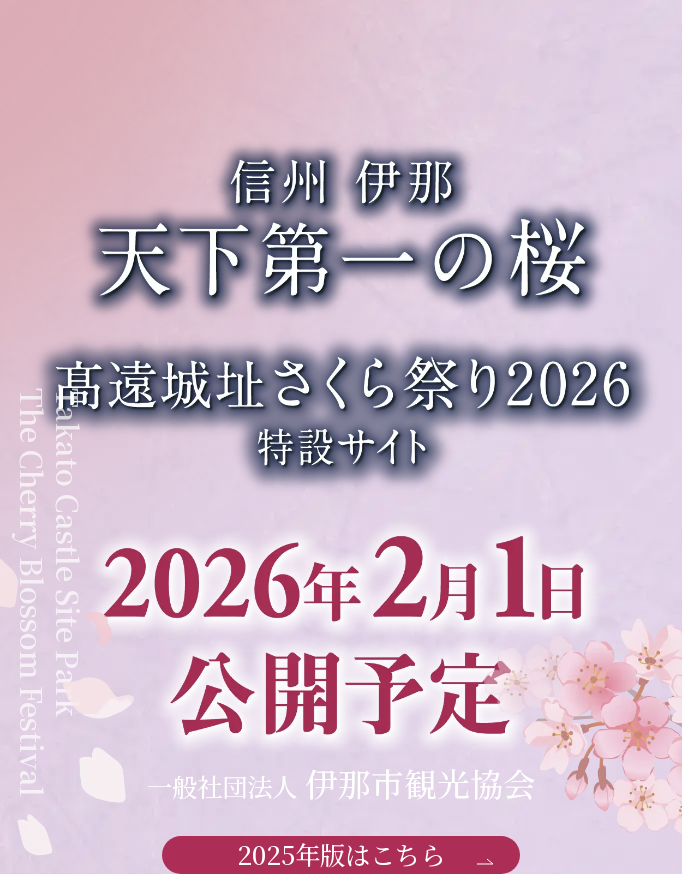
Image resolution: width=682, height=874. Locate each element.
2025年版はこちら (365, 855)
